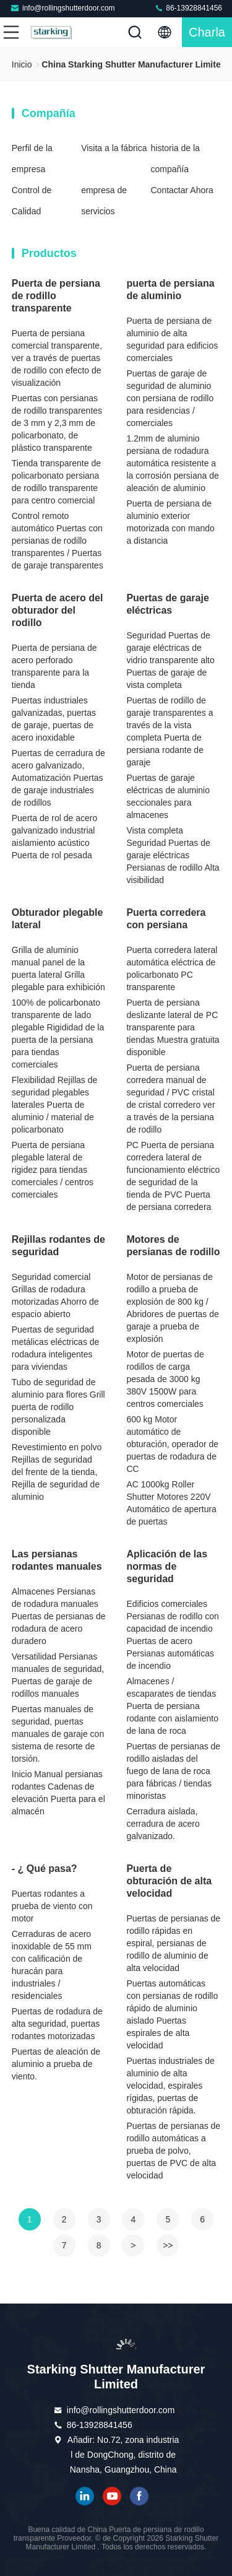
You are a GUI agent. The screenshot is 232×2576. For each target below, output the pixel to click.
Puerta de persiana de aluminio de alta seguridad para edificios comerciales (172, 339)
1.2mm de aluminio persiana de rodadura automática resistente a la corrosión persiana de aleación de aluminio (172, 463)
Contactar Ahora (182, 190)
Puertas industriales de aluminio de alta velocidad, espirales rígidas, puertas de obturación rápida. (170, 2085)
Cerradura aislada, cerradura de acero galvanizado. (162, 1823)
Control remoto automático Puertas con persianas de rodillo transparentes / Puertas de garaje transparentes (57, 540)
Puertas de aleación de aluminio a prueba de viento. (56, 2064)
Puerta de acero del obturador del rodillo (57, 610)
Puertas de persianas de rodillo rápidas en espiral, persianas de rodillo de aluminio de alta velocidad (173, 1943)
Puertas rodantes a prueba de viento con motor (52, 1906)
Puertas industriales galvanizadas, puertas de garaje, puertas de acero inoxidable (54, 718)
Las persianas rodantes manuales (57, 1560)
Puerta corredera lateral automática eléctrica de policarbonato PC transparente (171, 968)
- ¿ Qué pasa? (44, 1868)
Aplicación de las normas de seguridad (166, 1566)
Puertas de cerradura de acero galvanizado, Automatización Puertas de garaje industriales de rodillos (58, 777)
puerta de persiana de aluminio (170, 289)
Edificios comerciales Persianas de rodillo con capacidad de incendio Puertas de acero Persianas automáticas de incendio (172, 1635)
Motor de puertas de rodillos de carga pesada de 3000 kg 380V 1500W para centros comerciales (165, 1379)
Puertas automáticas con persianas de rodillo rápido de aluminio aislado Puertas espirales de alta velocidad (172, 2014)
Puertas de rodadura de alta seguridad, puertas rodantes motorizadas (57, 2023)
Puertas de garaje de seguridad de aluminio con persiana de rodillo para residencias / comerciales (169, 398)
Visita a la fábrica (114, 148)
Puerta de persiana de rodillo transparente (56, 295)
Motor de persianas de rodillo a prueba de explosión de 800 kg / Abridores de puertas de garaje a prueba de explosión (172, 1308)
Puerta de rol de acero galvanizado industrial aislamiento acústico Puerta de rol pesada (55, 836)
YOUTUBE (112, 2496)
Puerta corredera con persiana (165, 918)
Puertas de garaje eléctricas (167, 604)
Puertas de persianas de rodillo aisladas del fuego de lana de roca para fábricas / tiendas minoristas (173, 1771)
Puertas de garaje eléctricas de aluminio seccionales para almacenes (168, 796)
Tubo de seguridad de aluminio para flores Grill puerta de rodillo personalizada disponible (58, 1407)
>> (168, 2245)
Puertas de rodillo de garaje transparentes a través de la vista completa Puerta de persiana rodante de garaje (169, 731)
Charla (207, 32)
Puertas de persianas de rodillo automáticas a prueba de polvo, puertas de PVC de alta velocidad (173, 2150)
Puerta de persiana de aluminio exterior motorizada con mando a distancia (170, 522)
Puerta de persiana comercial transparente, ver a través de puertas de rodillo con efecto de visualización (57, 358)
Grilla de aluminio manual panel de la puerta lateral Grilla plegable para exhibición (58, 968)
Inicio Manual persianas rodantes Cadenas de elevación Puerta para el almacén (58, 1792)
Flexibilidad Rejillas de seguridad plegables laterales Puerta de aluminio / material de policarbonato (55, 1104)
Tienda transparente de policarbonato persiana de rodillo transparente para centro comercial (56, 481)
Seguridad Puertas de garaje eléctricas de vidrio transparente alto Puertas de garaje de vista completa (170, 660)
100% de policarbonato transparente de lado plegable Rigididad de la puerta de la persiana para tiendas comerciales (58, 1033)
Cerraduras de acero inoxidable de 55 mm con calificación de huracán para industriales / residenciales (52, 1965)
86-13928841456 (188, 7)
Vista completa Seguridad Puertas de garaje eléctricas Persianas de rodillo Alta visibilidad (172, 855)
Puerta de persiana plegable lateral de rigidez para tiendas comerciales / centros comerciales (52, 1169)
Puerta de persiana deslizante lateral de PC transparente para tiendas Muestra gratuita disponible (172, 1027)
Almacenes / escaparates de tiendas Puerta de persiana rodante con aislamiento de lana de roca (172, 1706)
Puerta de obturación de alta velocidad (169, 1881)
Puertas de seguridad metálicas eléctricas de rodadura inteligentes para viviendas (56, 1348)
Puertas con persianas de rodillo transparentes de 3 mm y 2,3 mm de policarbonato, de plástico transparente (57, 423)
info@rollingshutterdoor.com (62, 7)
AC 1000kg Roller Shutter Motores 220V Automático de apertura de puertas (171, 1502)
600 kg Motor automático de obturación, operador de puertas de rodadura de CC (172, 1444)
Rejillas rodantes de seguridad (58, 1245)
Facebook (139, 2496)
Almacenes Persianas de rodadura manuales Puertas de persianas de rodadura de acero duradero (59, 1616)
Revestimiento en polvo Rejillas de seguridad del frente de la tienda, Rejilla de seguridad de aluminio (57, 1472)
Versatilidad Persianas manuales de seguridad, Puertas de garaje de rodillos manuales (58, 1675)
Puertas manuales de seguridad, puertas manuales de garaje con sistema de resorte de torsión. (58, 1734)
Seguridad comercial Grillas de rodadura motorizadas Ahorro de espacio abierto (55, 1295)
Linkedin (84, 2496)
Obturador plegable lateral (57, 918)
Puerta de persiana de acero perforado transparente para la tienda (54, 666)
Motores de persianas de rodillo (173, 1245)
